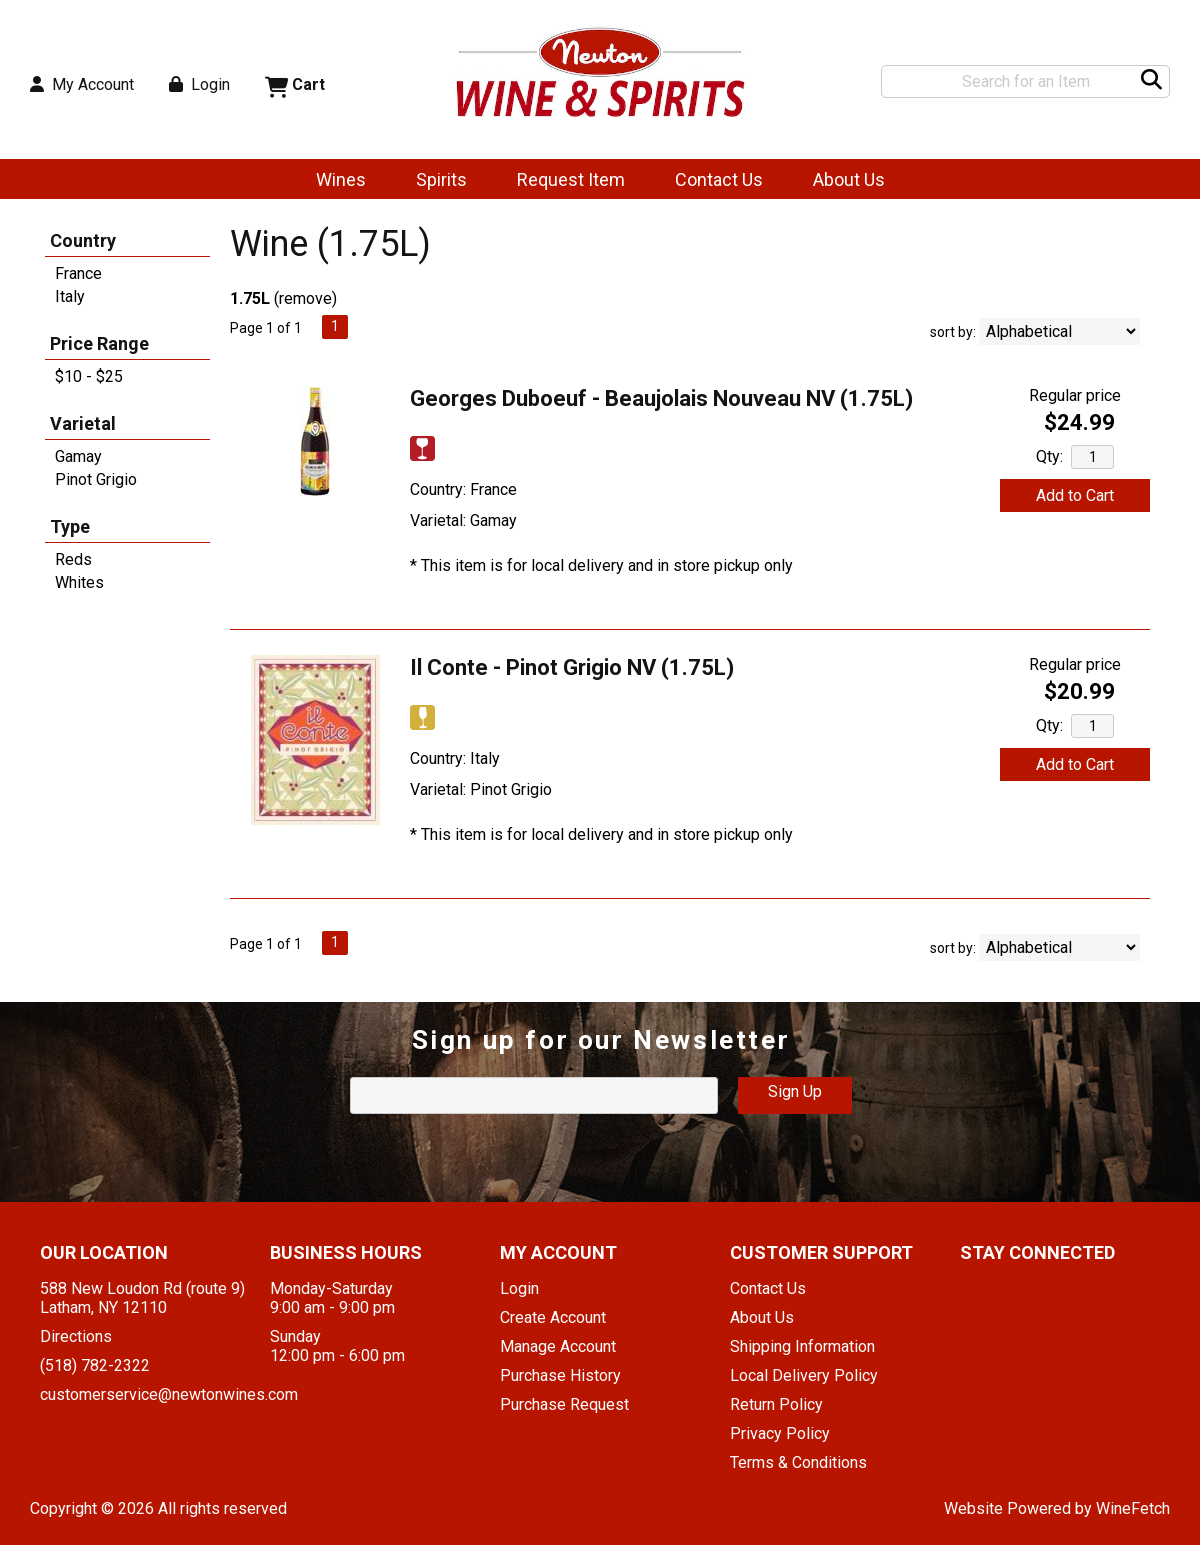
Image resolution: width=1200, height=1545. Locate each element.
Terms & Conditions (798, 1462)
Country (83, 240)
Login (199, 84)
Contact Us (719, 179)
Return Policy (776, 1404)
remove (305, 298)
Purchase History (560, 1375)
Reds (73, 559)
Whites (79, 582)
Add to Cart (1075, 495)
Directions (76, 1336)
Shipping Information (802, 1346)
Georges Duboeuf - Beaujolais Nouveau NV (661, 398)
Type (70, 526)
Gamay (78, 456)
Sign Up (795, 1091)
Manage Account (558, 1346)
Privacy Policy (780, 1433)
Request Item (571, 179)
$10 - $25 (89, 376)
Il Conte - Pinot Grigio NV (572, 667)
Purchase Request (564, 1404)
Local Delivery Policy (804, 1375)
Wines (334, 181)
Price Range (99, 343)
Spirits (435, 181)
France (78, 273)
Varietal (83, 423)
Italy (70, 296)
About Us (842, 181)
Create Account (553, 1317)
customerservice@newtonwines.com (169, 1394)
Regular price (1075, 395)
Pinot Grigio (96, 479)
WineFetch (1133, 1508)
